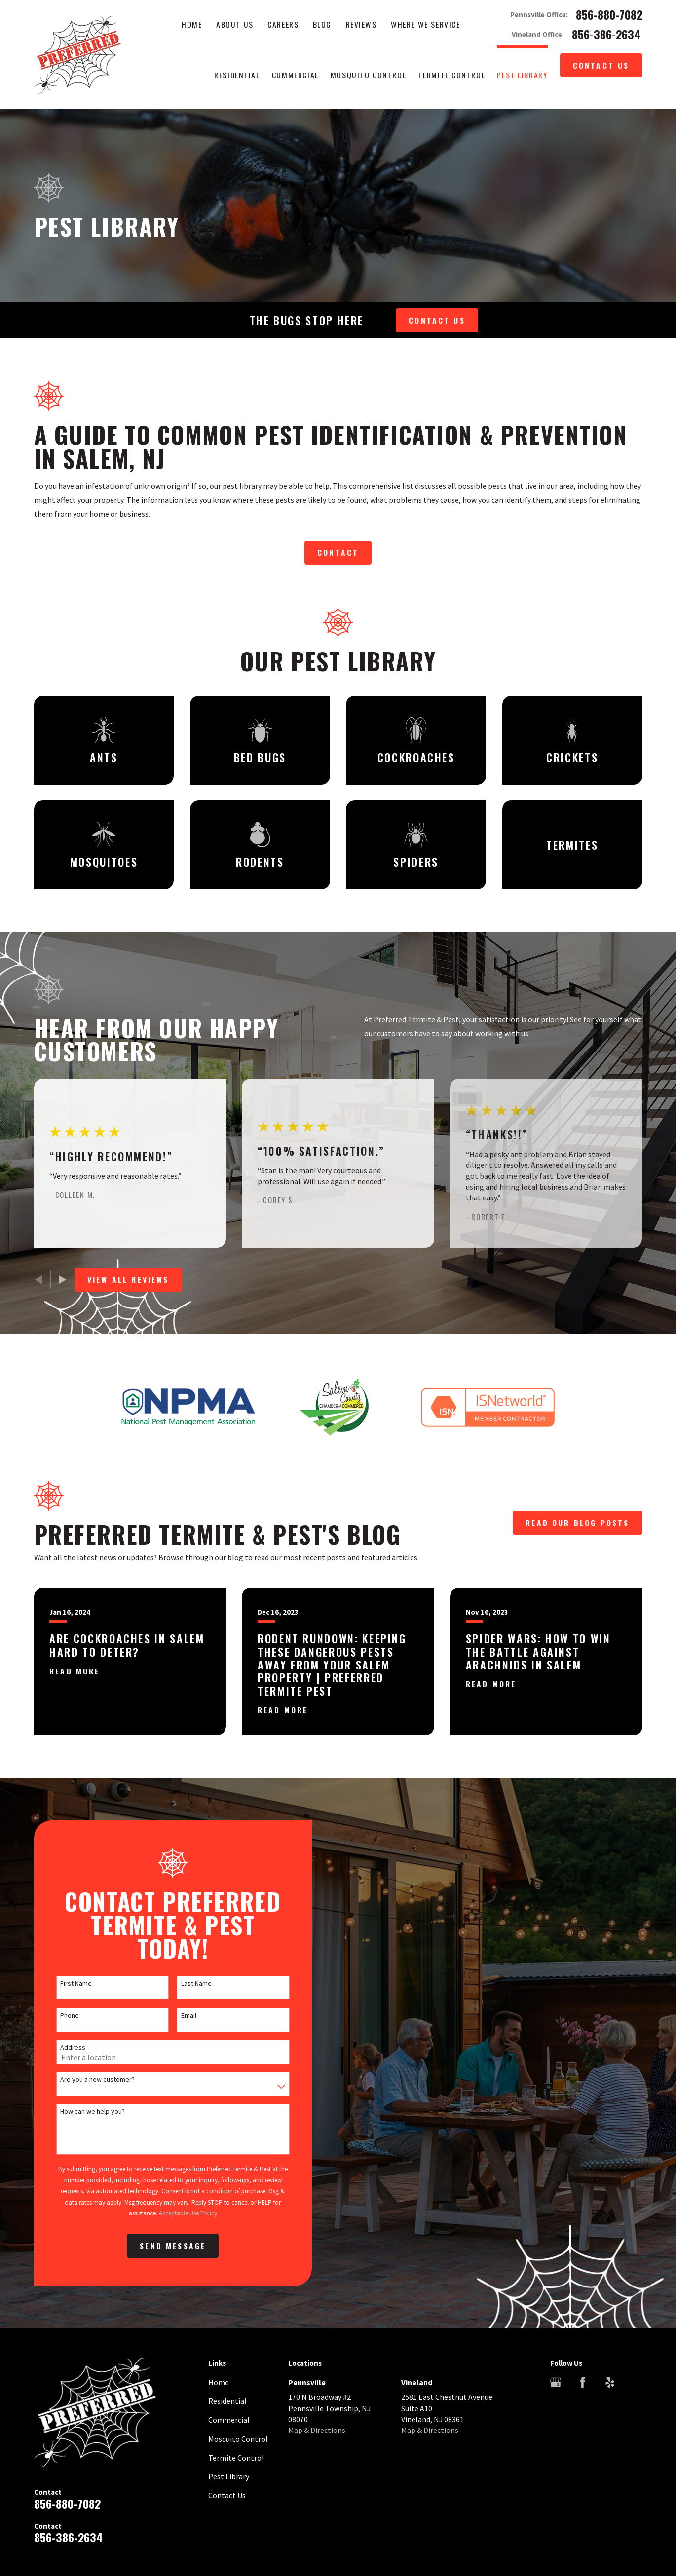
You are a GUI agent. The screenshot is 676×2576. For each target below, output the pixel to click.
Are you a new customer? (84, 2079)
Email (175, 2015)
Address (60, 2047)
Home (192, 24)
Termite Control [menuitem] (451, 75)
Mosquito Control (238, 2439)
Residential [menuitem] (237, 75)
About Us (235, 24)
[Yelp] (609, 2382)
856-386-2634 (606, 34)
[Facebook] (582, 2382)
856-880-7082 (609, 15)
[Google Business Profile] (555, 2382)
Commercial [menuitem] (295, 75)
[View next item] (62, 1279)
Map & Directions (316, 2430)
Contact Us (601, 65)
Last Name (183, 1983)
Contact (338, 552)
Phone (56, 2015)
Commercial (229, 2420)
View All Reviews (128, 1279)
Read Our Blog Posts (577, 1522)
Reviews (361, 24)
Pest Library (228, 2476)
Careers (283, 24)
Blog (322, 24)
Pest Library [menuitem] (522, 75)
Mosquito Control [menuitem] (368, 75)
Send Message (159, 2245)
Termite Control (236, 2458)
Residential (227, 2401)
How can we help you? (79, 2111)
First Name (63, 1983)
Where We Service (425, 24)
